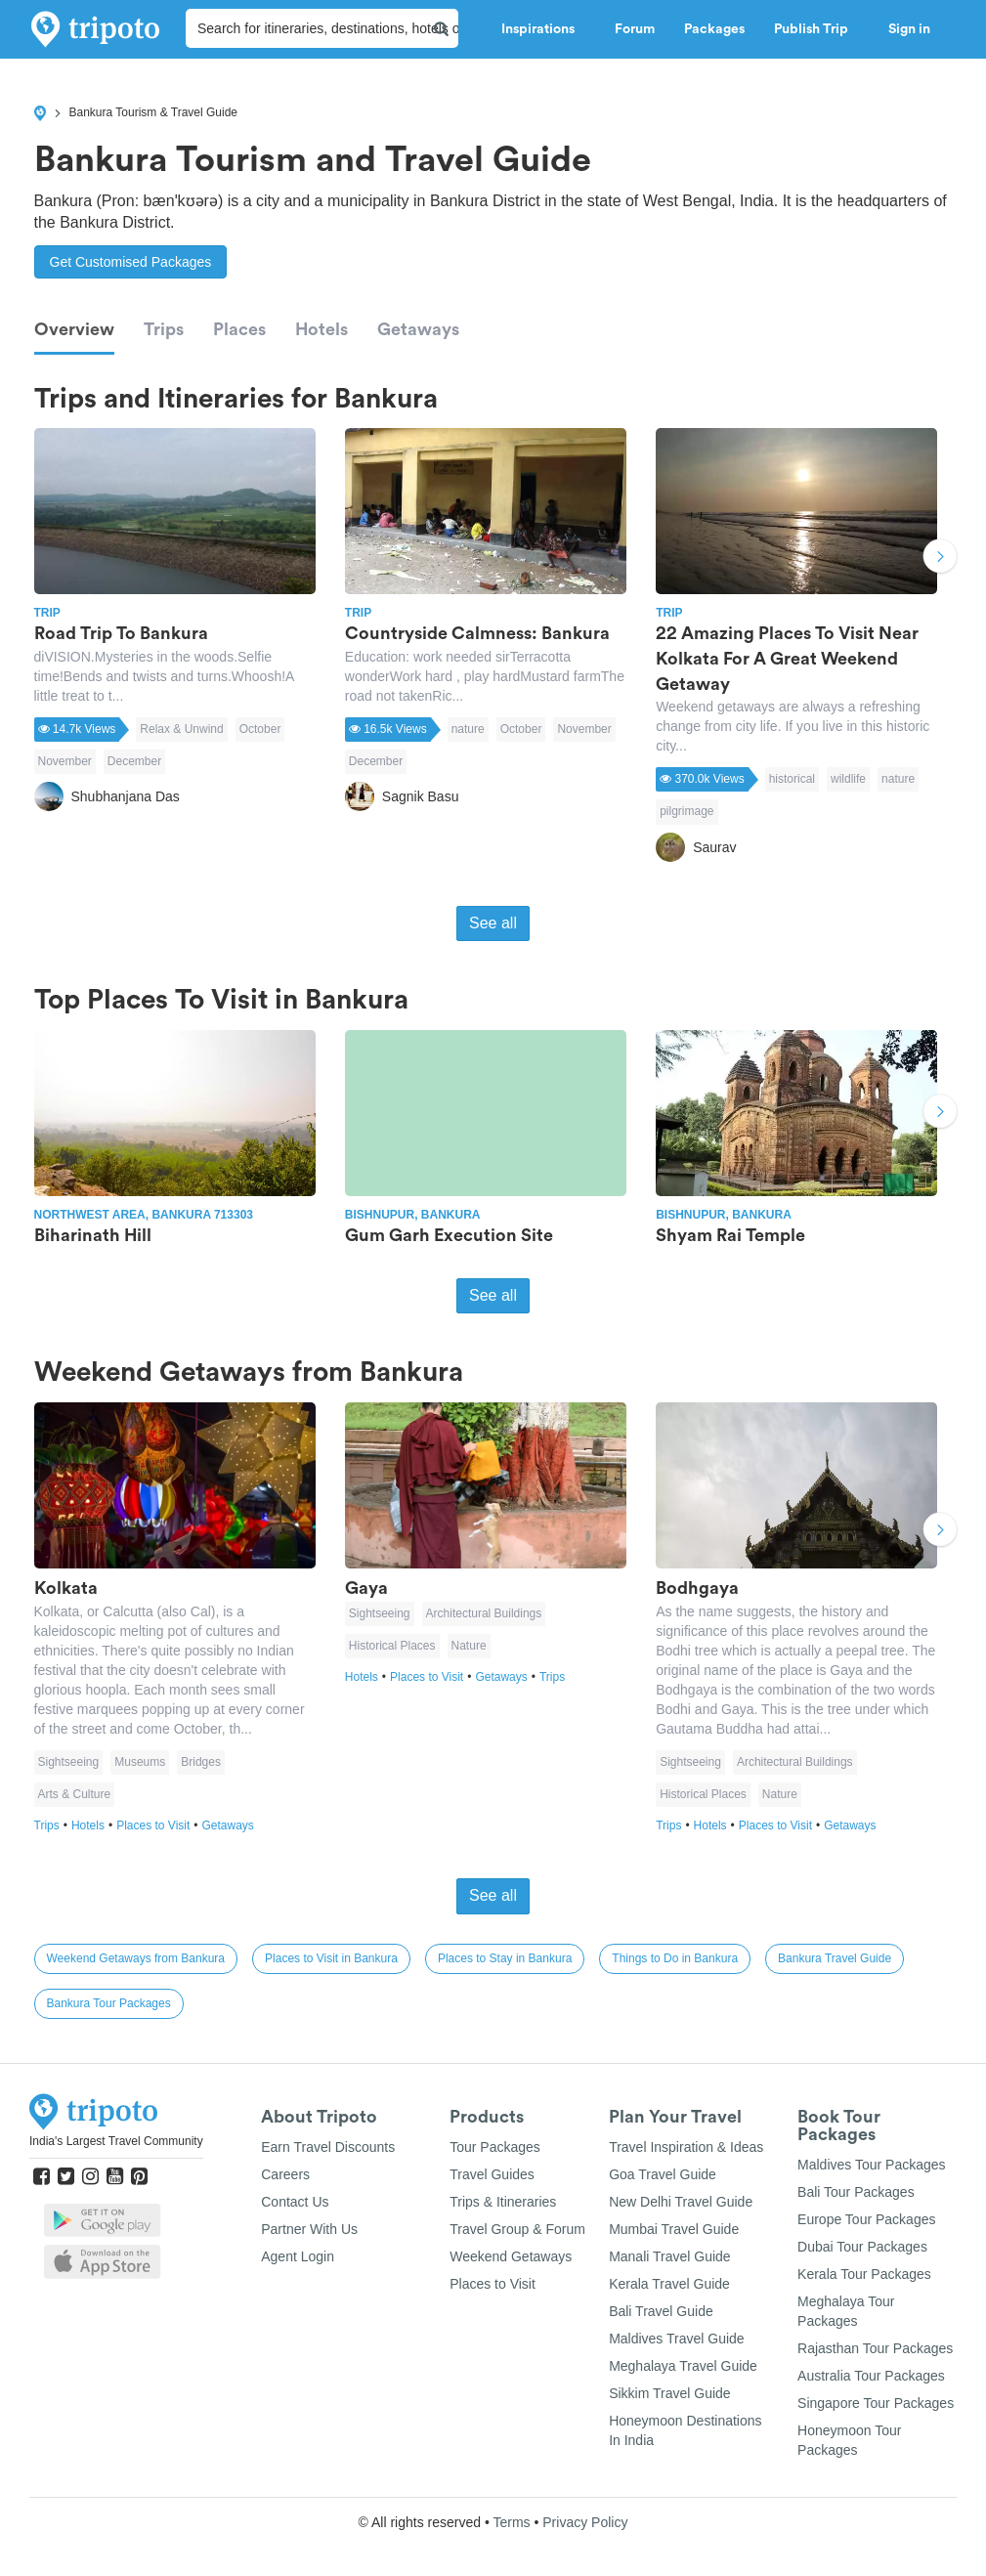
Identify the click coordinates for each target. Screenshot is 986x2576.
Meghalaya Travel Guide (683, 2366)
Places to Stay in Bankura (505, 1958)
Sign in (909, 29)
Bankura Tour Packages (109, 2003)
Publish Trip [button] (816, 29)
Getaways (418, 329)
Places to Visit (158, 1825)
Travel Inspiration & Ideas (686, 2147)
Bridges (201, 1762)
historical (792, 779)
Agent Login (297, 2256)
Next (940, 558)
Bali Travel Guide (661, 2311)
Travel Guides (492, 2174)
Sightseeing (69, 1762)
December (134, 761)
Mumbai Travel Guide (674, 2229)
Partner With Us (309, 2229)
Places (239, 329)
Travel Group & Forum (517, 2229)
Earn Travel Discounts (328, 2147)
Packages (714, 29)
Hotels (321, 329)
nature (468, 729)
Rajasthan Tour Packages (875, 2348)
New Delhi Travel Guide (680, 2202)
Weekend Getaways (511, 2256)
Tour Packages (495, 2147)
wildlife (848, 779)
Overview (74, 329)
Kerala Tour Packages (864, 2274)
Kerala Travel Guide (669, 2284)
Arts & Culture (74, 1794)
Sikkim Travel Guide (669, 2393)
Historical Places (392, 1646)
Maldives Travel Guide (677, 2338)
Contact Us (294, 2202)
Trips (164, 329)
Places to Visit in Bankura (331, 1958)
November (65, 761)
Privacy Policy (584, 2522)
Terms (511, 2522)
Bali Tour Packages (856, 2192)
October (260, 729)
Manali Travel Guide (670, 2256)
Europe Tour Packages (866, 2219)
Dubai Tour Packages (862, 2246)
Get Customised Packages (131, 262)
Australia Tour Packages (871, 2375)
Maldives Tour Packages (871, 2164)
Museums (139, 1762)
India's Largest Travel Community (116, 2141)
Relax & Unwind (181, 729)
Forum (635, 29)
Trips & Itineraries (503, 2202)
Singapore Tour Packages (875, 2403)
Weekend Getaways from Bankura (136, 1958)
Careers (285, 2174)
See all (493, 923)
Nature (469, 1646)
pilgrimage (686, 811)
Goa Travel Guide (662, 2174)
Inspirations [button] (543, 29)
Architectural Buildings (484, 1613)
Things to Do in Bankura (675, 1958)
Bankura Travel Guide (834, 1958)
